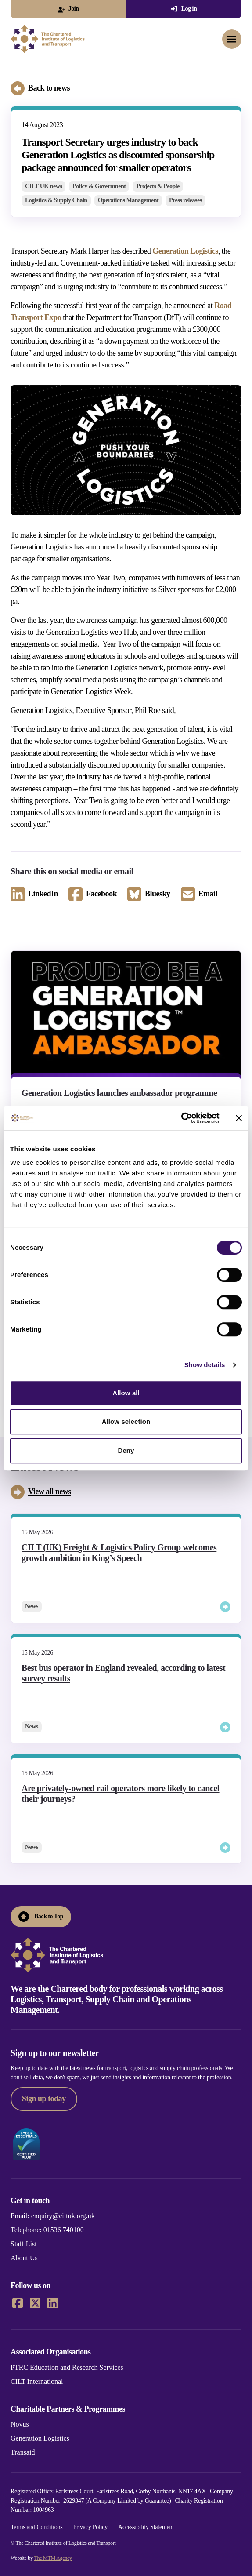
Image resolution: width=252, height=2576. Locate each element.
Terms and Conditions (36, 2527)
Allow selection (126, 1421)
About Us (24, 2258)
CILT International (37, 2381)
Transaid (23, 2452)
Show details (204, 1364)
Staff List (24, 2244)
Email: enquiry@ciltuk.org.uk (53, 2215)
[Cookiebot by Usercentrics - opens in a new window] (181, 1118)
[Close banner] (239, 1118)
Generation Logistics (185, 251)
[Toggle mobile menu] (231, 39)
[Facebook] (18, 2303)
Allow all (126, 1393)
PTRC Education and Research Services (67, 2367)
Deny (126, 1450)
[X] (35, 2303)
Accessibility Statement (146, 2527)
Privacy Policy (90, 2527)
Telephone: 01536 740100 (47, 2230)
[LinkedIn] (53, 2303)
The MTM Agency (53, 2558)
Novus (20, 2424)
